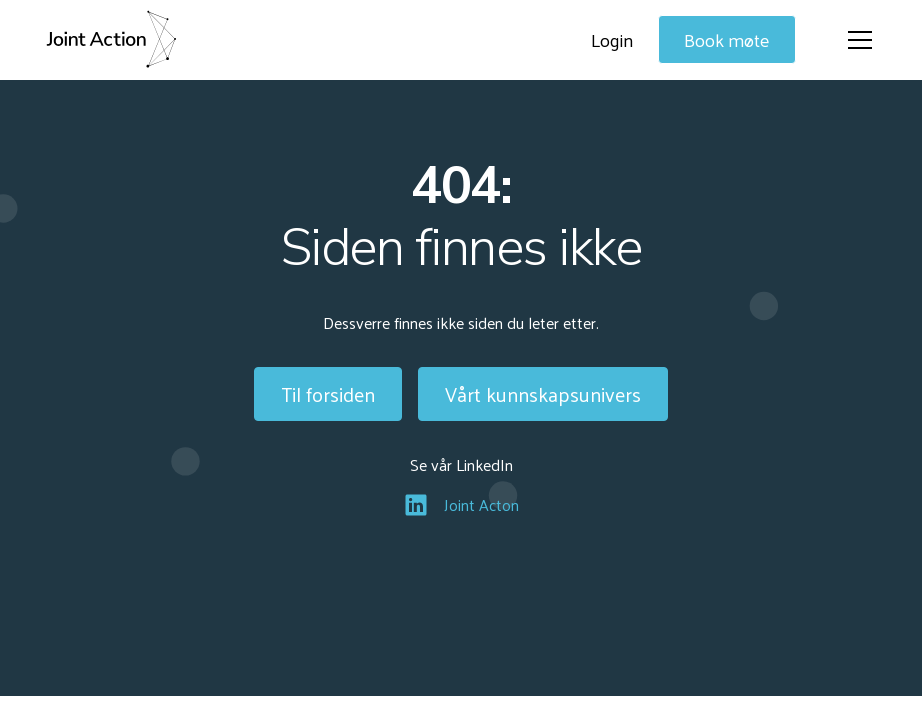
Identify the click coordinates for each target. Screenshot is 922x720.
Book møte (727, 39)
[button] (856, 40)
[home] (111, 40)
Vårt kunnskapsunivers (543, 394)
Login (612, 39)
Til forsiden (328, 394)
